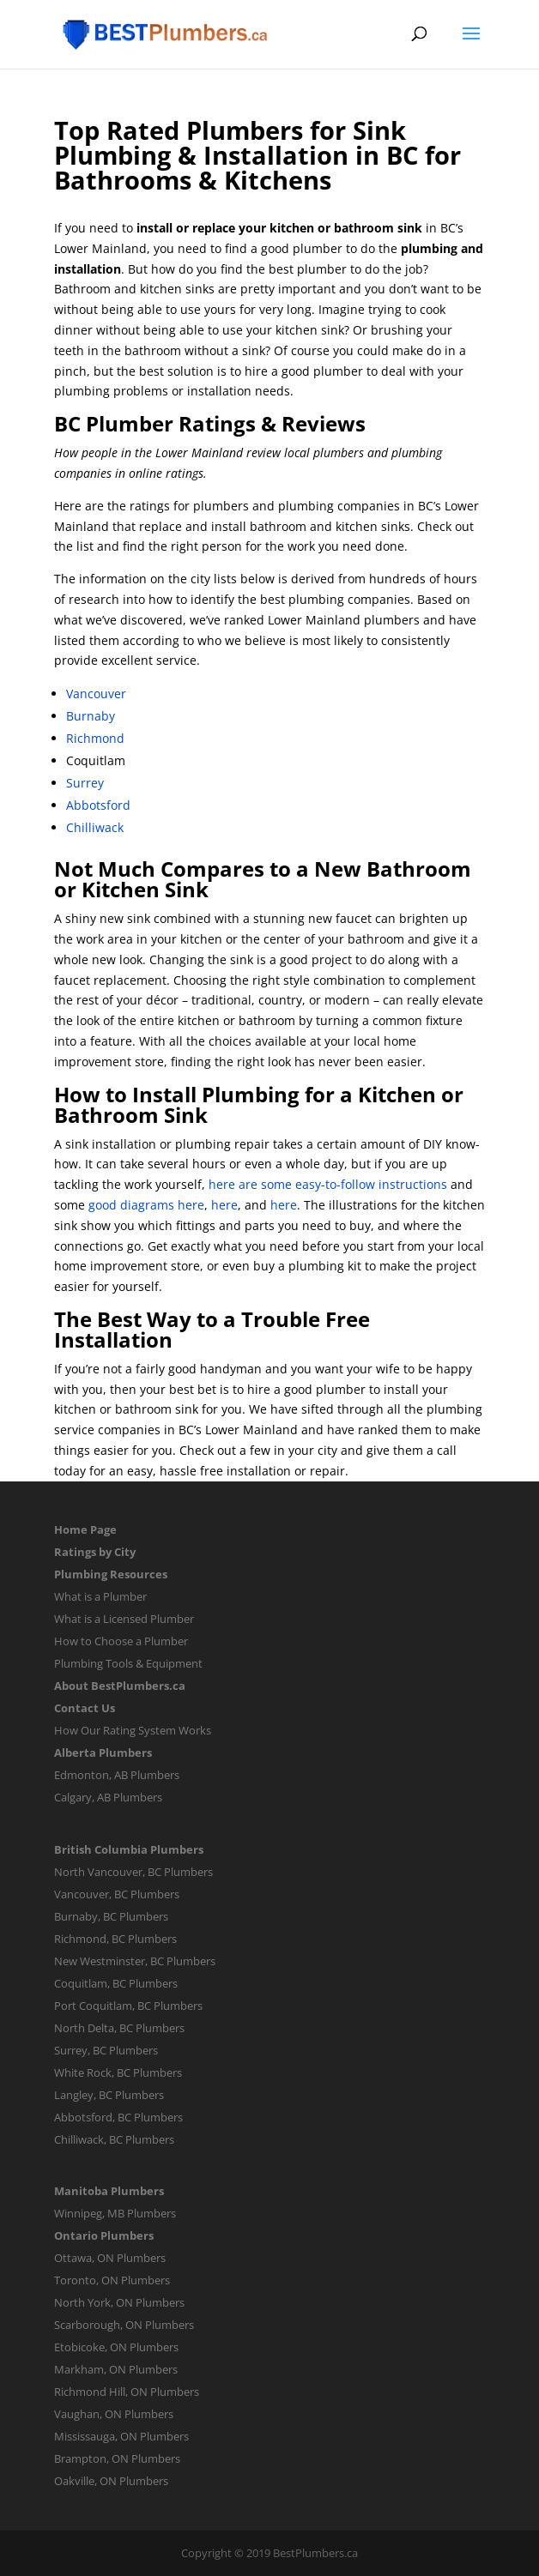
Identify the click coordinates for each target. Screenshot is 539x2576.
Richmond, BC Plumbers (115, 1938)
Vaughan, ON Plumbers (113, 2414)
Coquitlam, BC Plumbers (116, 1983)
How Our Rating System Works (132, 1730)
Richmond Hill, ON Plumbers (126, 2391)
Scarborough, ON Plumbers (124, 2324)
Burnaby (90, 716)
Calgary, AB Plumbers (108, 1797)
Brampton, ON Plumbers (117, 2458)
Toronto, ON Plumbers (112, 2280)
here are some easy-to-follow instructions (328, 1184)
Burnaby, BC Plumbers (111, 1916)
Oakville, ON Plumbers (111, 2481)
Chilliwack (95, 827)
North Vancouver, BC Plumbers (133, 1871)
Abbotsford (98, 805)
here (224, 1205)
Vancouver (96, 693)
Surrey (85, 783)
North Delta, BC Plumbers (119, 2028)
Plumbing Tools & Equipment (128, 1663)
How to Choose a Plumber (121, 1641)
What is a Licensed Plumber (124, 1618)
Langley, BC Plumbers (109, 2094)
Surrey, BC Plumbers (106, 2050)
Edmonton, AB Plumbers (116, 1775)
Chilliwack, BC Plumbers (114, 2139)
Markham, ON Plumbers (116, 2369)
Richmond (95, 738)
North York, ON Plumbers (119, 2302)
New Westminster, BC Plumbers (134, 1961)
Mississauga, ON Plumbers (121, 2436)
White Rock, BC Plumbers (118, 2072)
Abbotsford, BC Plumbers (118, 2117)
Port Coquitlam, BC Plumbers (128, 2005)
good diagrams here (146, 1205)
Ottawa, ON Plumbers (110, 2257)
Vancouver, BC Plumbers (116, 1894)
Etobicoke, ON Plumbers (116, 2347)
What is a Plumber (100, 1596)
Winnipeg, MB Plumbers (115, 2213)
